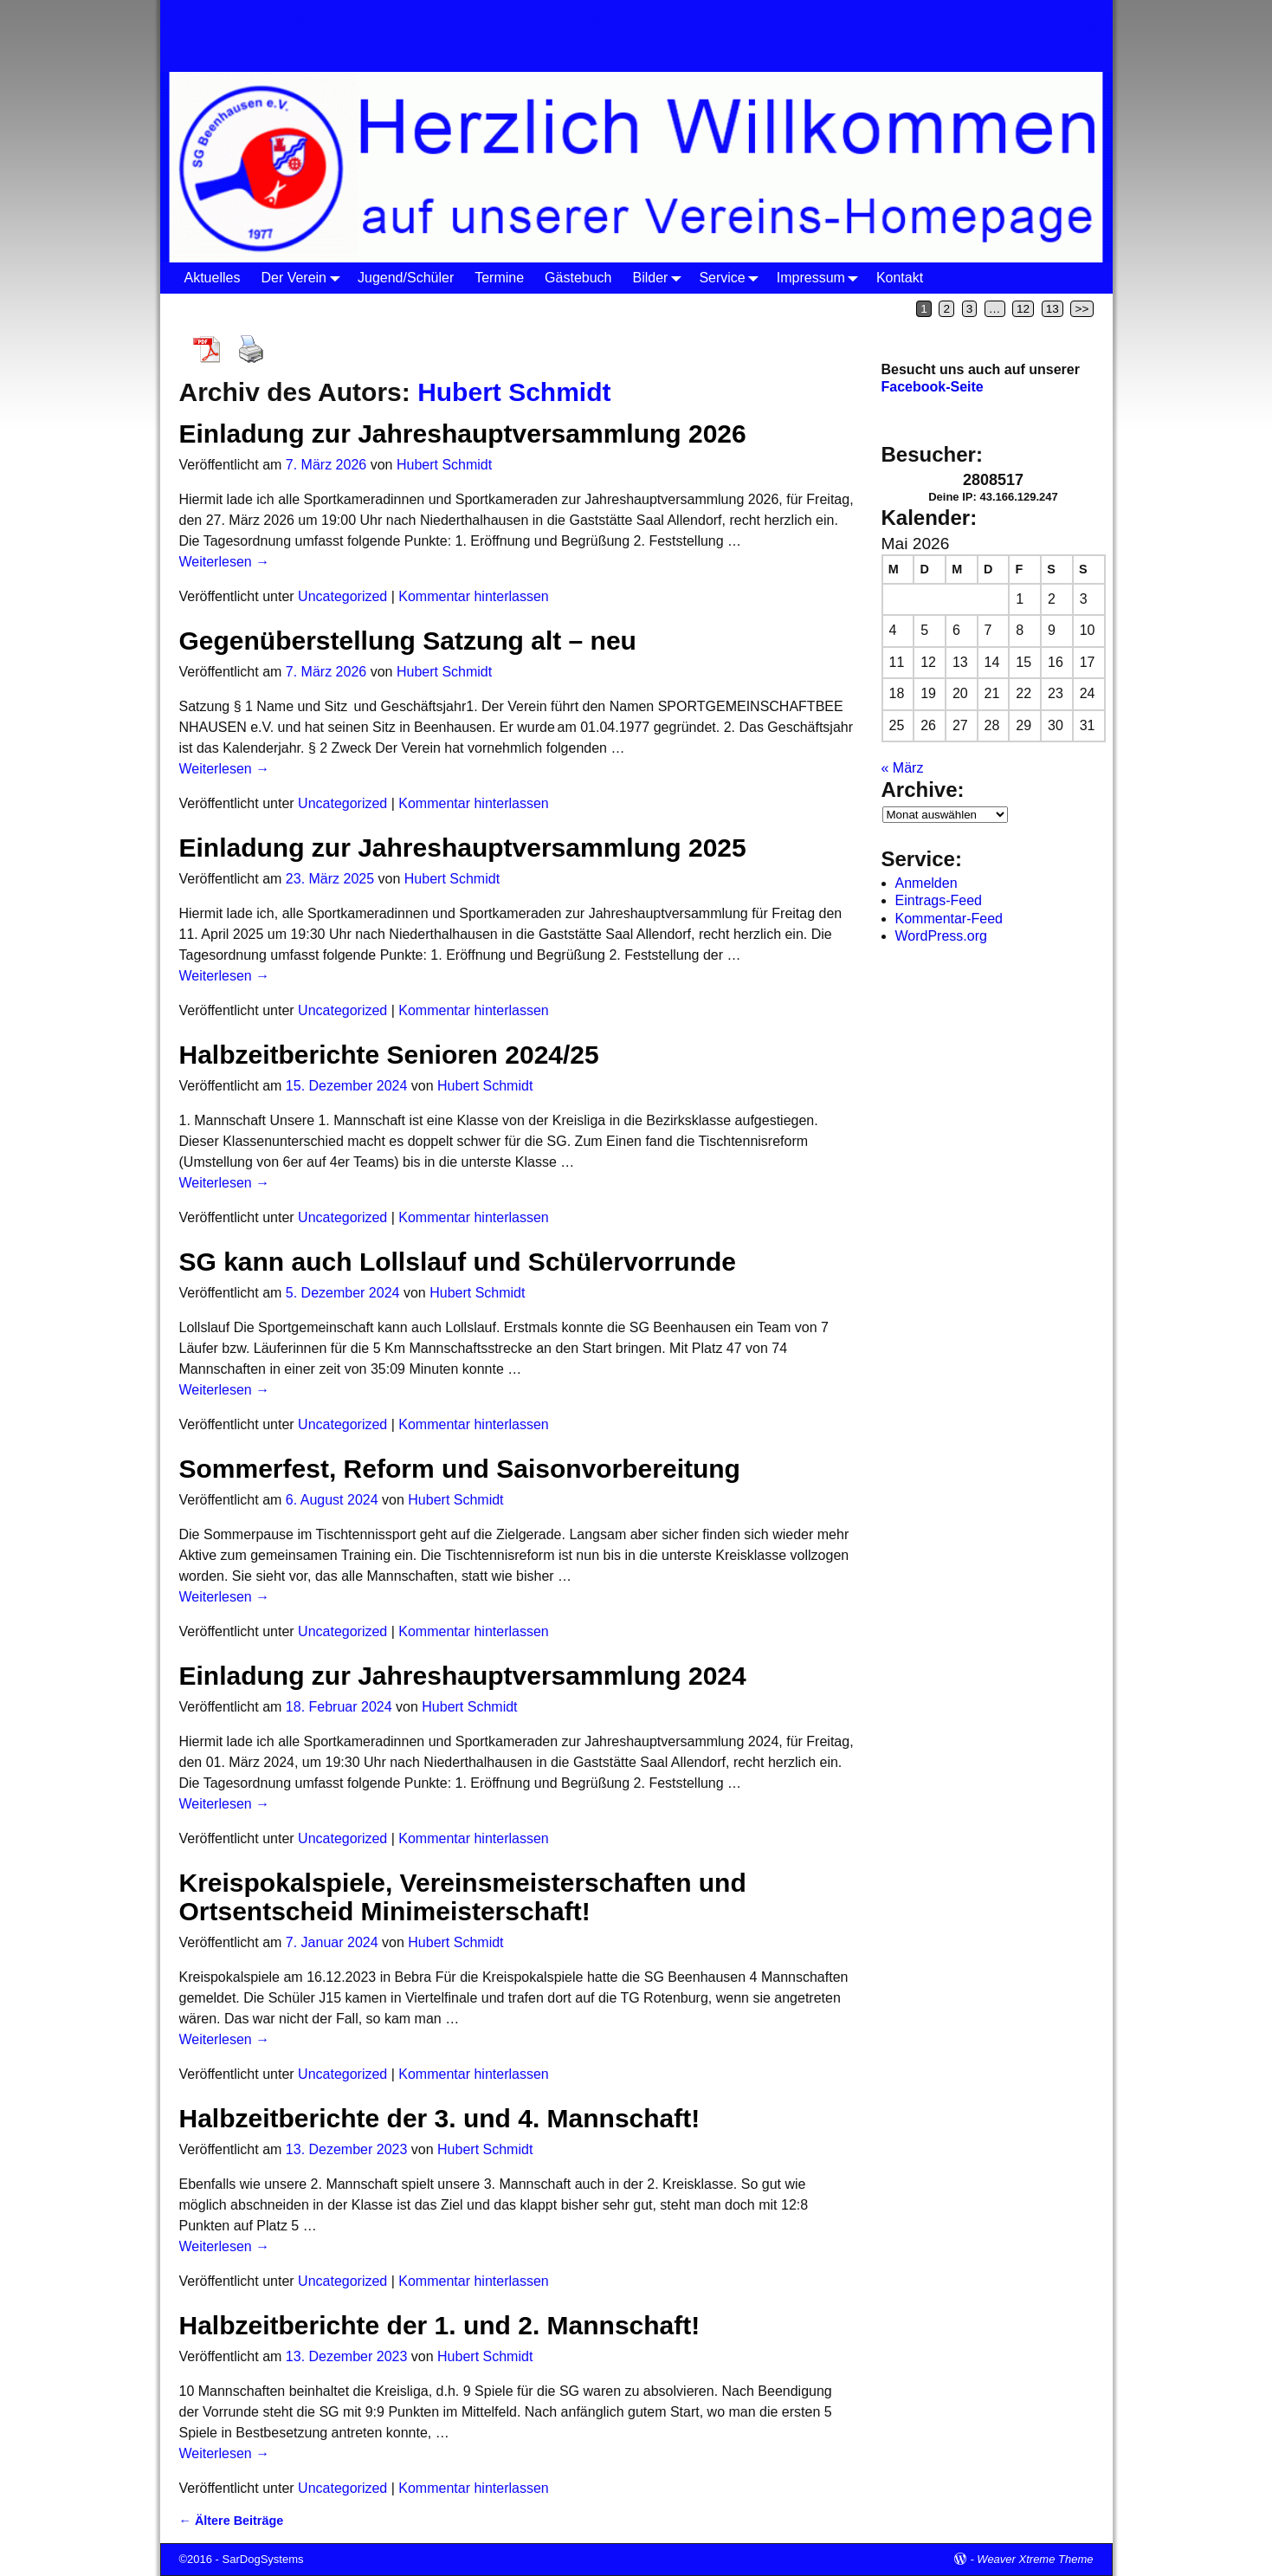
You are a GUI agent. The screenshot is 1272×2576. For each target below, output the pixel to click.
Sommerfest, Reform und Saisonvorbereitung (459, 1468)
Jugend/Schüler (406, 277)
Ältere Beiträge (231, 2520)
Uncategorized (342, 596)
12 (1023, 308)
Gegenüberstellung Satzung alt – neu (407, 640)
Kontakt (899, 277)
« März (902, 768)
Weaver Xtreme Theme (1035, 2559)
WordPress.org (941, 936)
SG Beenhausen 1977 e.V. (420, 18)
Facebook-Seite (932, 386)
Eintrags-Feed (939, 900)
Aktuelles (212, 277)
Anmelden (926, 883)
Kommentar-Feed (949, 918)
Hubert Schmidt (513, 392)
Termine (499, 277)
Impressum (821, 277)
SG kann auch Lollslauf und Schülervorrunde (457, 1261)
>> (1082, 308)
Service (732, 277)
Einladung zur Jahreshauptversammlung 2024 (462, 1675)
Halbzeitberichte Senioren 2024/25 (389, 1054)
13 (1052, 308)
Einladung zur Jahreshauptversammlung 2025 (462, 847)
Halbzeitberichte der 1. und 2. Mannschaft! (440, 2325)
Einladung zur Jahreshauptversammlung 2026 (462, 433)
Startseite (207, 308)
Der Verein (304, 277)
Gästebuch (578, 277)
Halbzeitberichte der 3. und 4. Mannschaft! (440, 2118)
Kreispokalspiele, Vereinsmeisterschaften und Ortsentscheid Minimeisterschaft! (462, 1897)
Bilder (661, 277)
